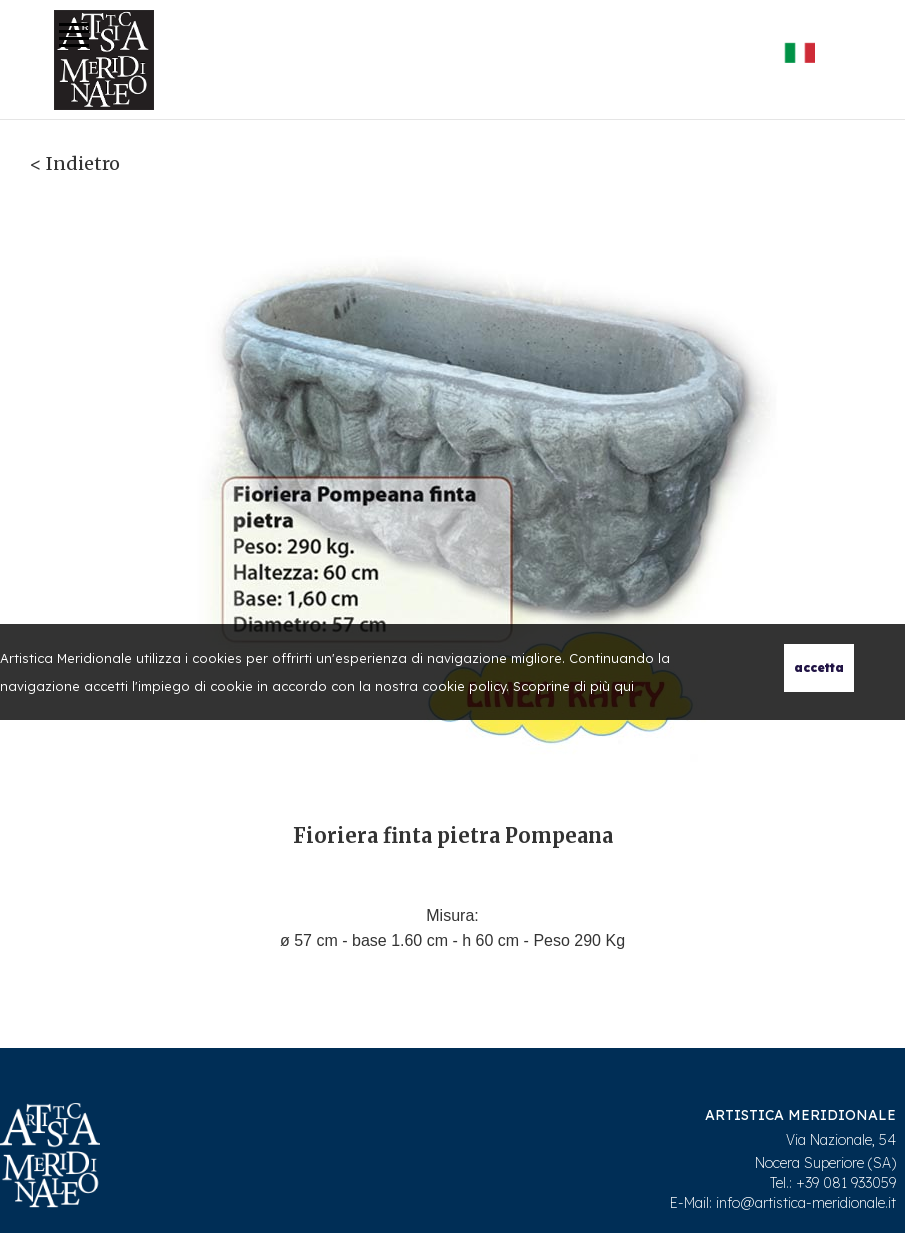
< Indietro (75, 163)
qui (624, 686)
